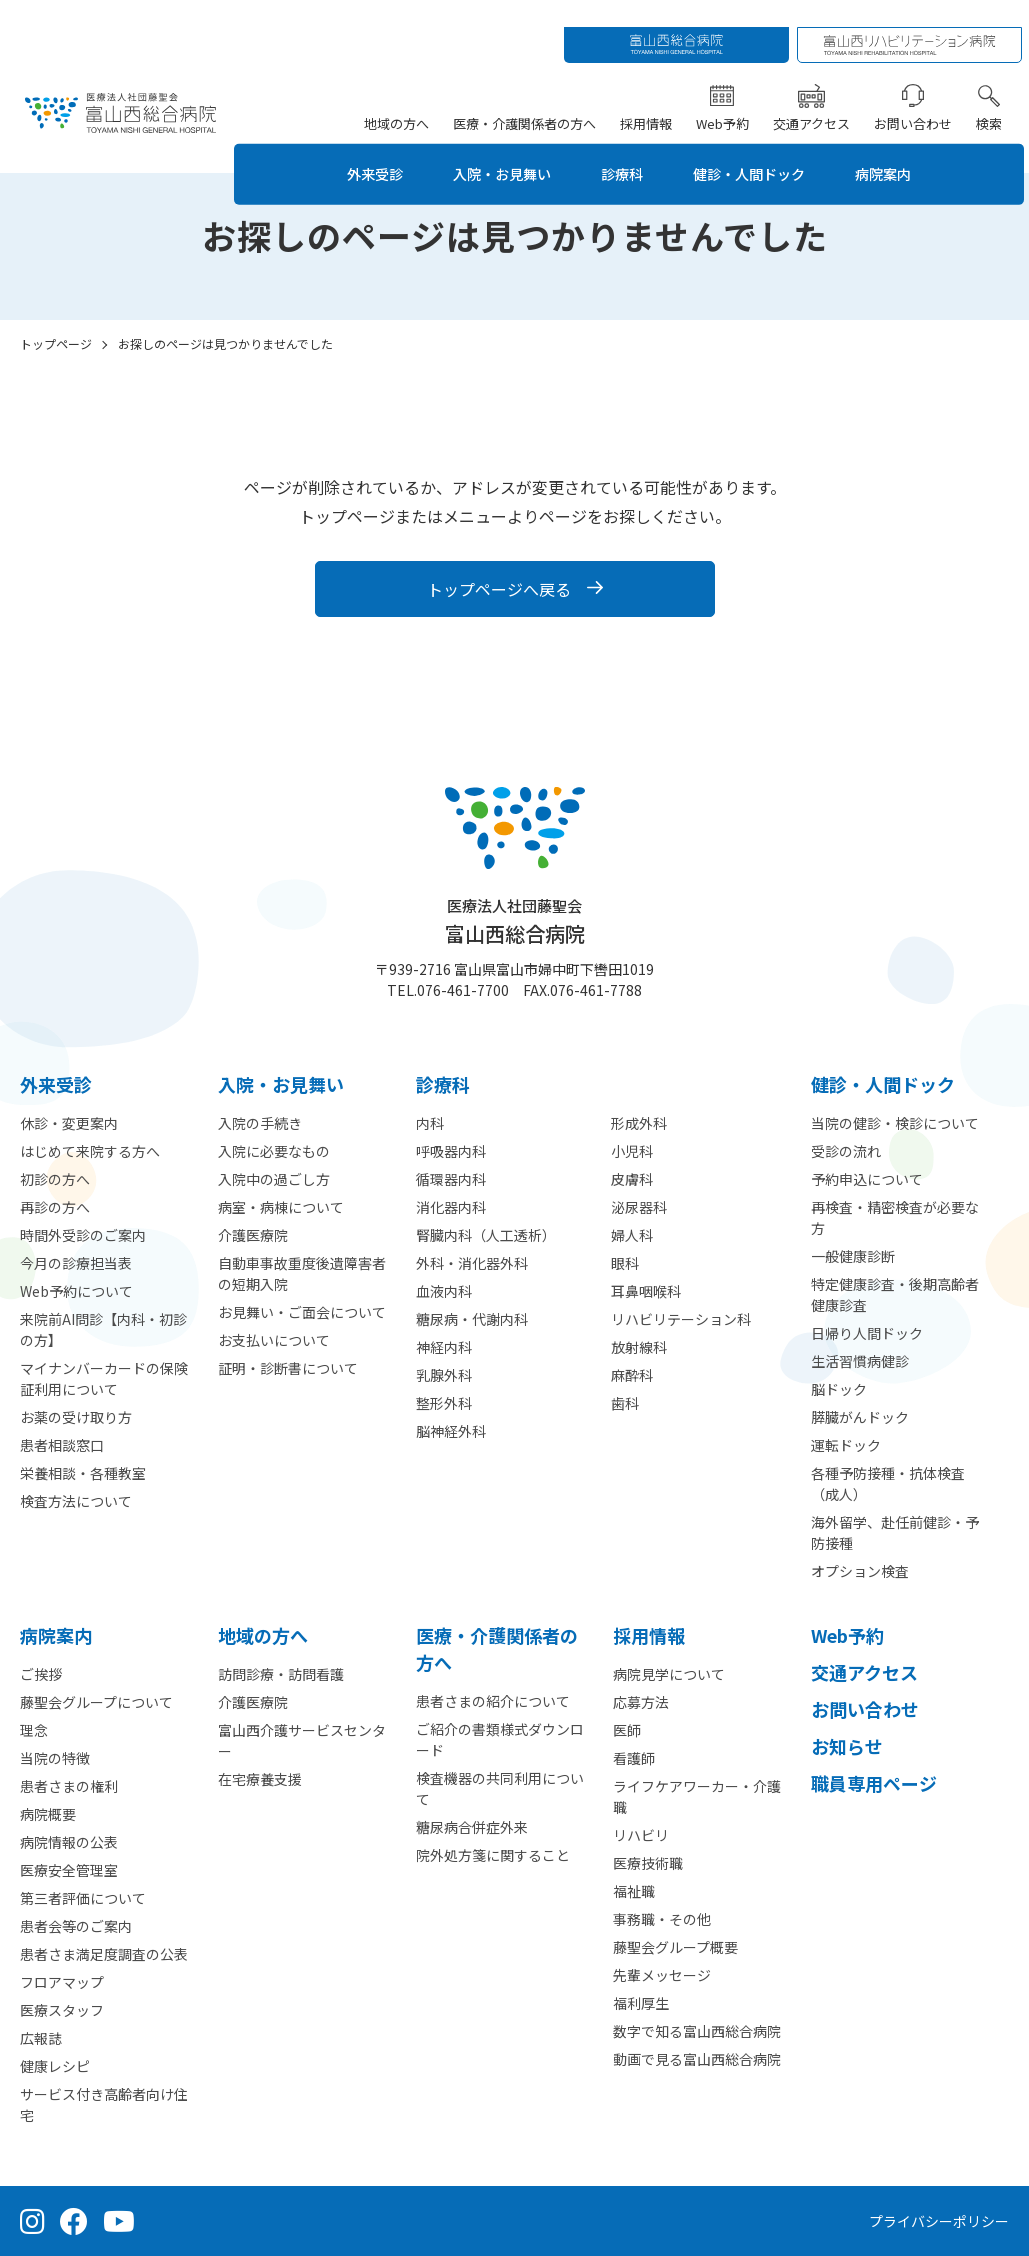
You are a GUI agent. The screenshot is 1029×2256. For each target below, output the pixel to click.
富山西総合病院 (515, 921)
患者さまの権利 (69, 1786)
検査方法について (76, 1501)
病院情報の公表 (69, 1842)
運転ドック (846, 1445)
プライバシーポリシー (939, 2221)
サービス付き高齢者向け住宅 (104, 2104)
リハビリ (641, 1835)
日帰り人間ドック (867, 1333)
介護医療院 (253, 1235)
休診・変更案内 (69, 1123)
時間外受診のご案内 (83, 1235)
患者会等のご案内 (76, 1926)
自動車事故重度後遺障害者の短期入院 (302, 1273)
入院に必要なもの (274, 1151)
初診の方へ (55, 1179)
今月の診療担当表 (76, 1263)
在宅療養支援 (260, 1779)
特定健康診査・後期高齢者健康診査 (895, 1294)
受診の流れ (846, 1151)
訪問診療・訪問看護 (281, 1674)
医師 (627, 1730)
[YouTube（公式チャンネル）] (119, 2221)
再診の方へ (55, 1207)
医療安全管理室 (69, 1870)
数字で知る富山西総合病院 (697, 2031)
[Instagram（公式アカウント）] (32, 2221)
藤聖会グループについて (96, 1702)
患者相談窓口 (62, 1445)
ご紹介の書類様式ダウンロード (500, 1739)
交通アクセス (816, 95)
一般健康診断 (853, 1256)
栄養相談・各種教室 (83, 1473)
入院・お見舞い (496, 147)
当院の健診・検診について (895, 1123)
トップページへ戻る (499, 589)
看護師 (634, 1758)
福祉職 (634, 1891)
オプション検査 (860, 1571)
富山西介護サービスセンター (302, 1740)
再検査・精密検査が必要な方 (895, 1217)
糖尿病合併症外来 (472, 1827)
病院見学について (669, 1674)
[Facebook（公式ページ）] (74, 2221)
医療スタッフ (62, 2010)
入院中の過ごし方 (274, 1179)
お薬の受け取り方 (76, 1417)
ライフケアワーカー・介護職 (697, 1796)
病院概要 (48, 1814)
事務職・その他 (662, 1919)
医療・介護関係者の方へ (529, 95)
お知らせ (847, 1746)
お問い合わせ (918, 95)
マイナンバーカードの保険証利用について (104, 1378)
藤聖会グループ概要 (675, 1947)
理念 (34, 1730)
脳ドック (839, 1389)
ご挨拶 (41, 1674)
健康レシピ (55, 2066)
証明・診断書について (288, 1368)
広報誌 (41, 2038)
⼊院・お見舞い (281, 1084)
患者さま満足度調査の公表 (104, 1954)
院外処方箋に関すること (493, 1855)
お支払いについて (274, 1340)
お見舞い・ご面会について (302, 1312)
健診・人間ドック (764, 147)
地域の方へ (401, 95)
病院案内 (910, 147)
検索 (994, 95)
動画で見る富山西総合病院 (697, 2059)
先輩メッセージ (662, 1975)
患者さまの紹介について (493, 1701)
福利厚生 (641, 2003)
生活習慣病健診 (860, 1361)
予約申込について (867, 1179)
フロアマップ (62, 1982)
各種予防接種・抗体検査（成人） (888, 1483)
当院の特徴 (55, 1758)
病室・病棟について (281, 1207)
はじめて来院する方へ (90, 1151)
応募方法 (641, 1702)
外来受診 (358, 147)
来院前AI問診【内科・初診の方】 (103, 1329)
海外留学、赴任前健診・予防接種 (895, 1532)
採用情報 (651, 95)
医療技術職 (648, 1863)
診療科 (626, 147)
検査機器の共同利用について (500, 1788)
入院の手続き (260, 1123)
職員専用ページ (874, 1783)
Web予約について (76, 1291)
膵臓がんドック (860, 1417)
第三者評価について (83, 1898)
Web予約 (727, 95)
